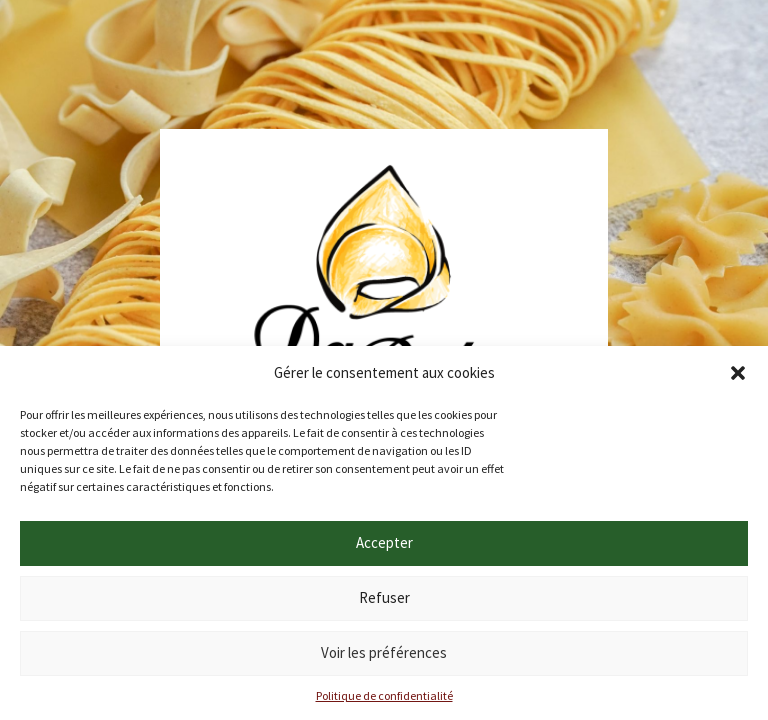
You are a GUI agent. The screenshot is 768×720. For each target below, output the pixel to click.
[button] (738, 373)
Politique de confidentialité (384, 695)
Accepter (384, 542)
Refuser (384, 597)
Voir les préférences (384, 652)
